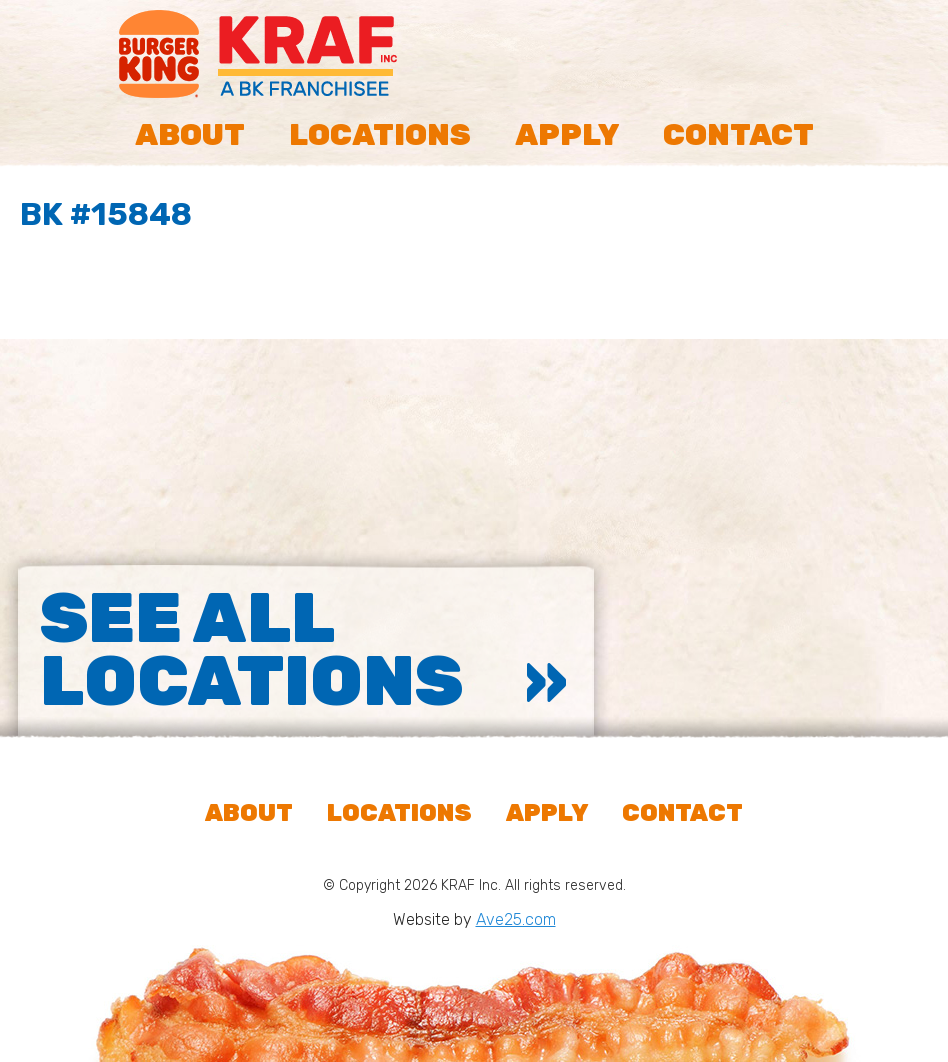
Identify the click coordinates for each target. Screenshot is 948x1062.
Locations (380, 135)
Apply (567, 135)
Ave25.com (516, 919)
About (190, 135)
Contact (738, 135)
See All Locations (251, 650)
